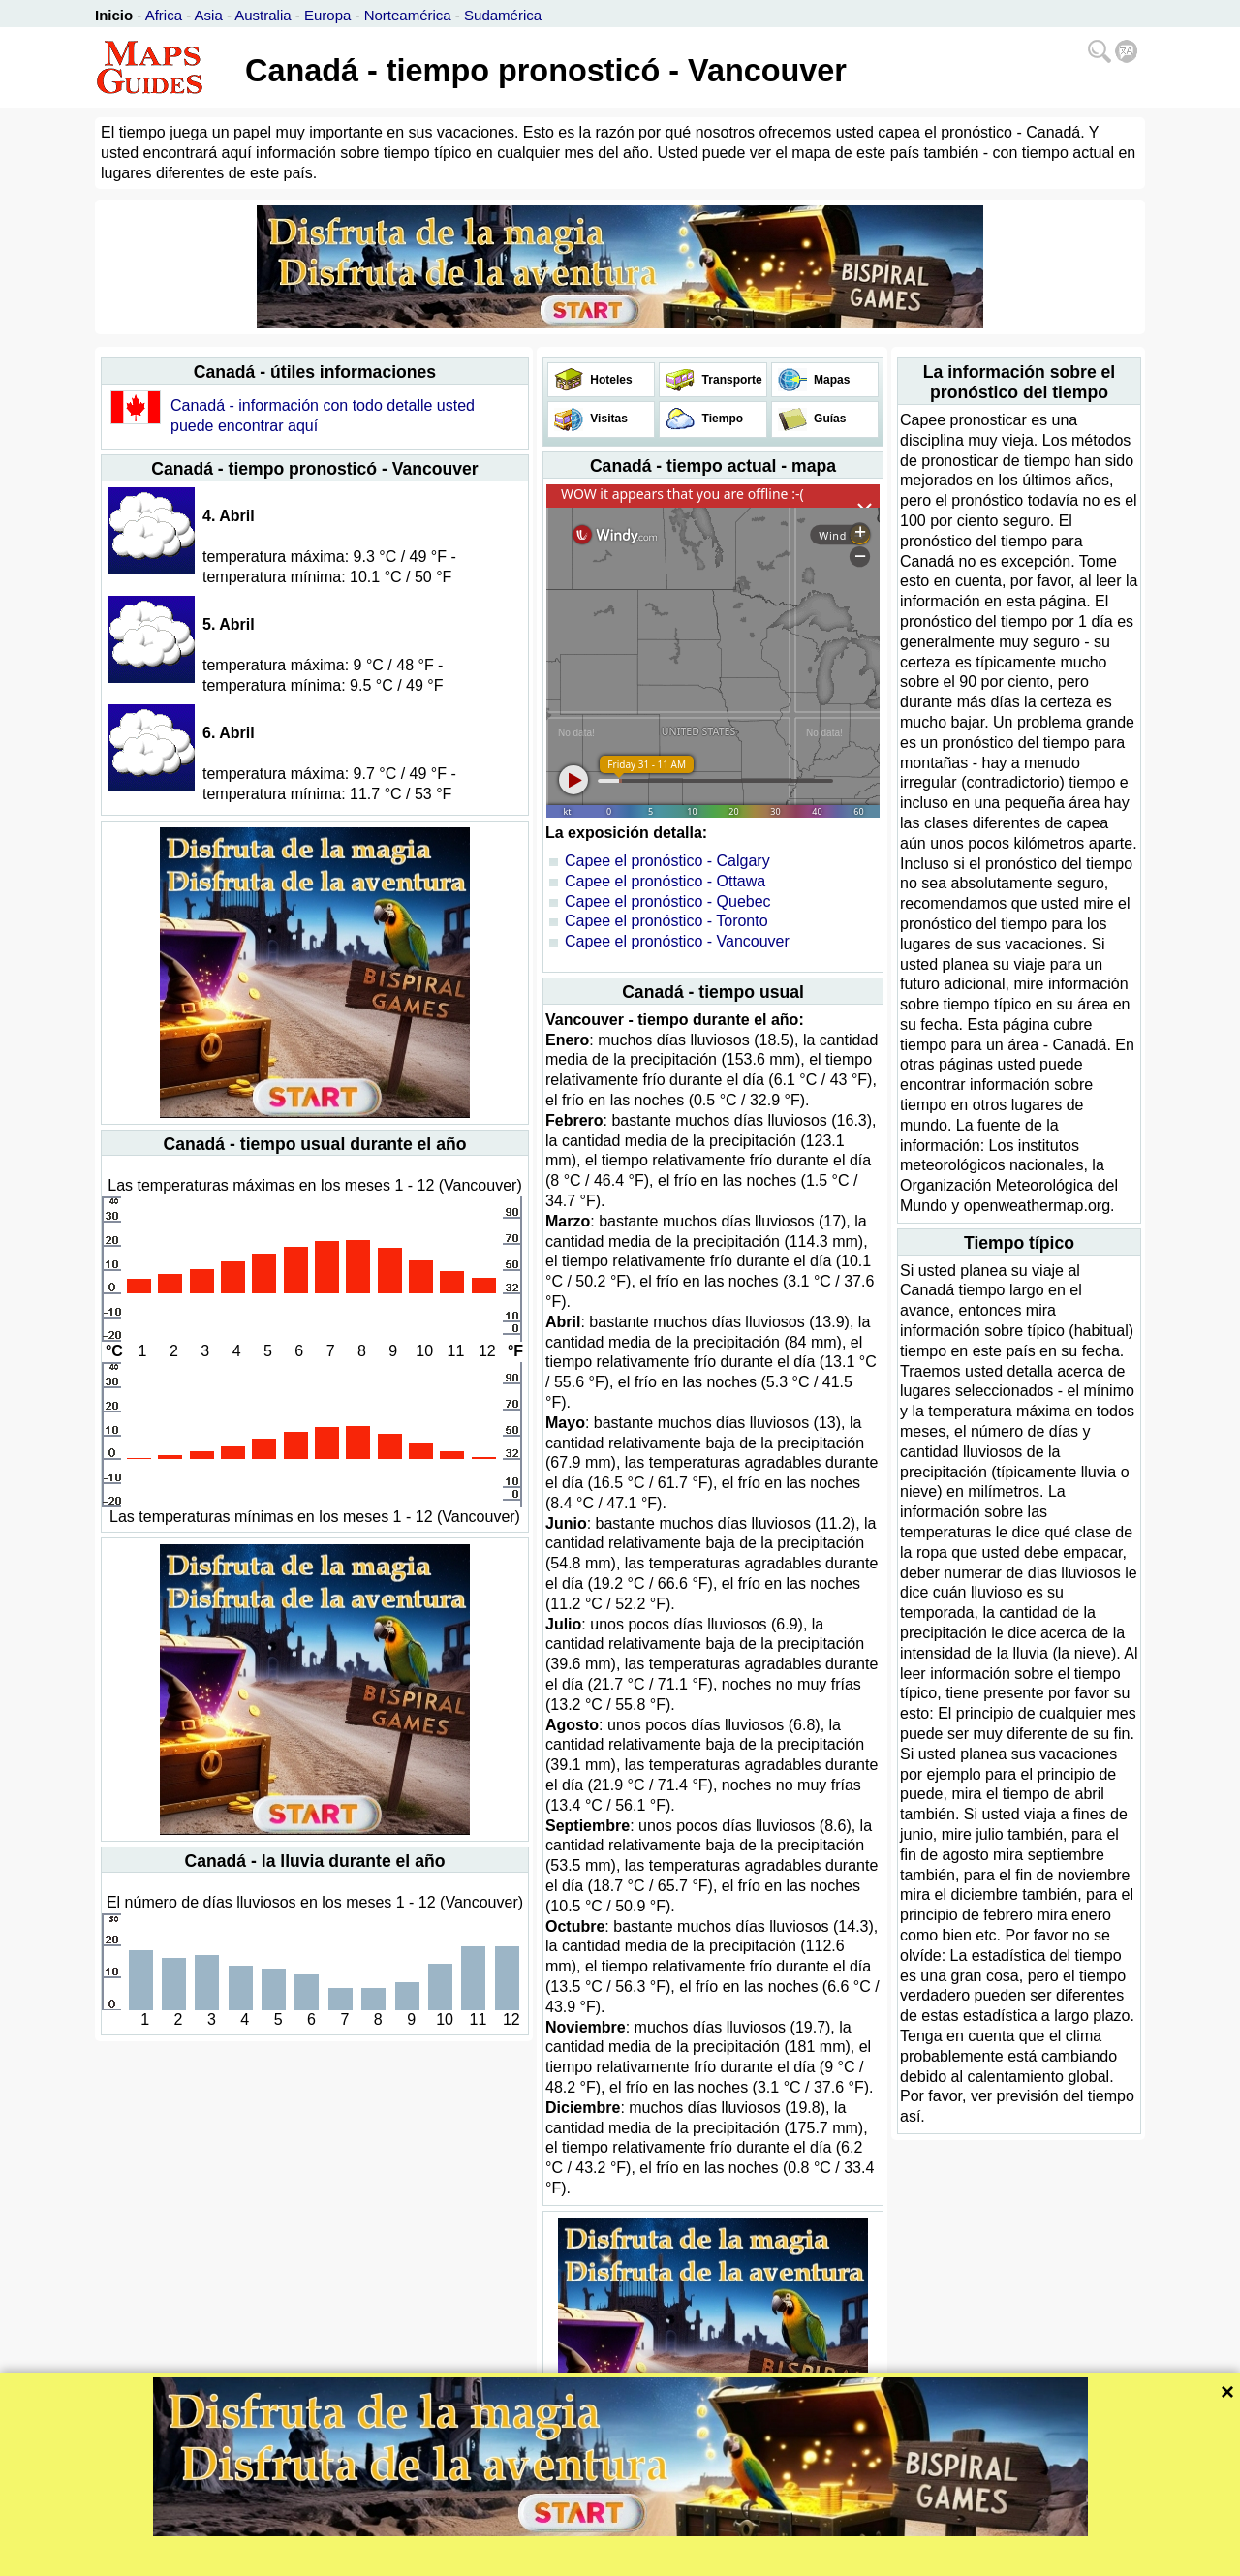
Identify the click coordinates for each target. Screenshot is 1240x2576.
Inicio (114, 15)
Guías (829, 418)
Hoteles (610, 380)
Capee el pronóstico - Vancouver (677, 941)
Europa (327, 15)
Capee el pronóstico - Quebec (668, 901)
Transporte (729, 380)
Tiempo (720, 418)
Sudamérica (503, 15)
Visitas (607, 418)
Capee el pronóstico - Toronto (666, 921)
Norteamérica (407, 15)
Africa (163, 15)
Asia (209, 15)
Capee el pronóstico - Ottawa (665, 881)
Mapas (831, 380)
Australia (262, 15)
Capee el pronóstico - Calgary (667, 861)
